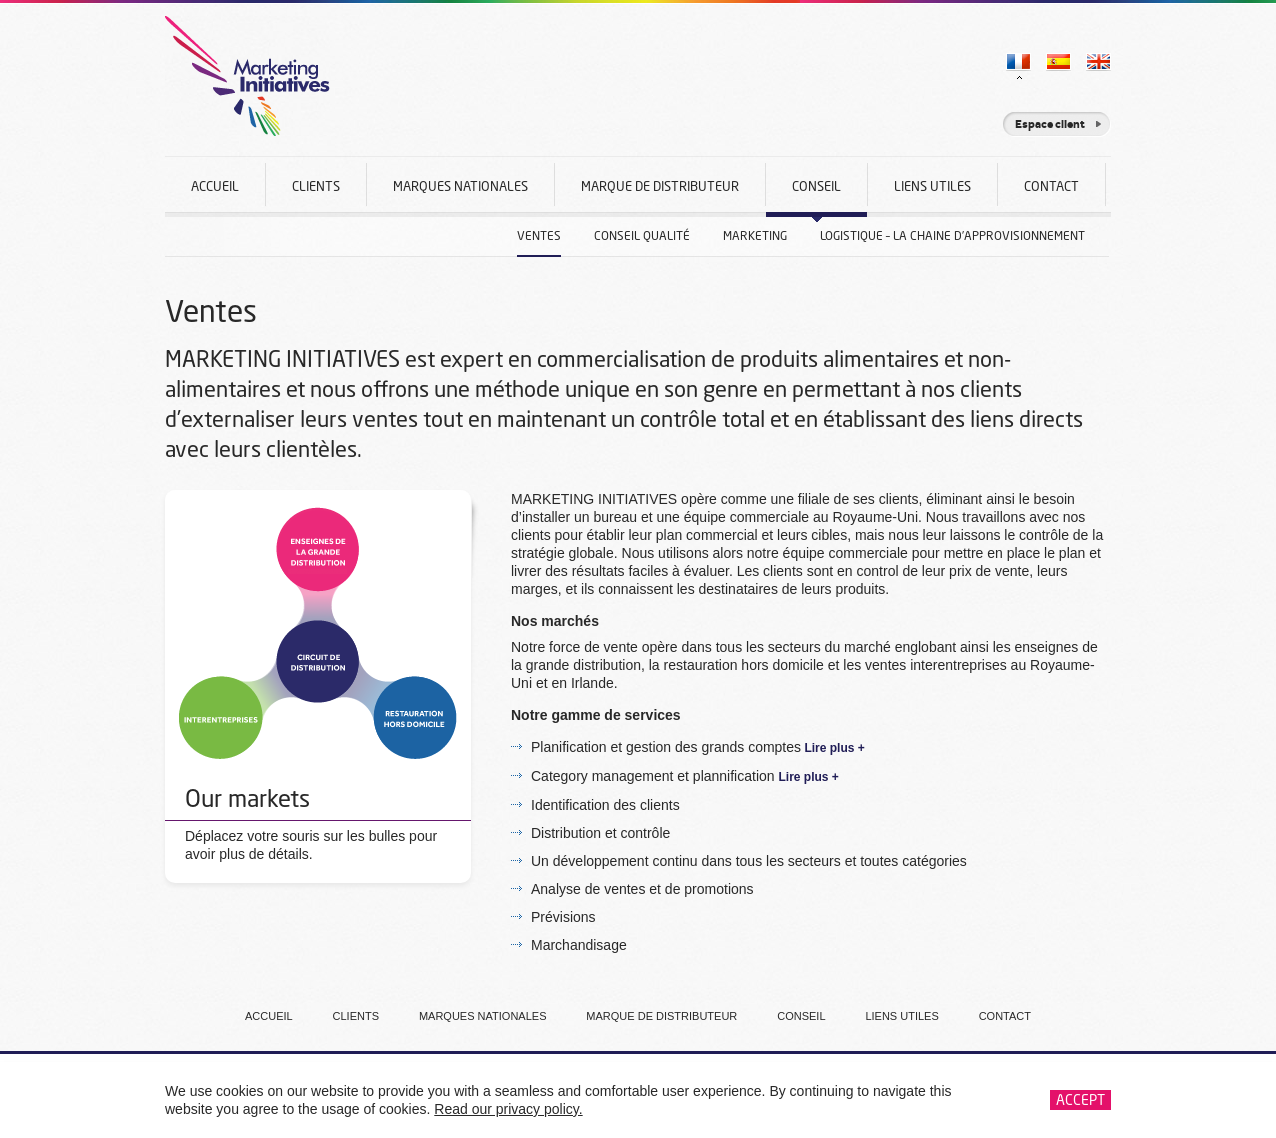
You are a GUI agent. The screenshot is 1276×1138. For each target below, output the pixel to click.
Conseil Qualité (642, 235)
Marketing (755, 235)
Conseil (816, 197)
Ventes (539, 235)
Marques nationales (460, 186)
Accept (1080, 1099)
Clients (316, 186)
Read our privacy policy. (508, 1109)
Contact (1051, 186)
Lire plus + (833, 748)
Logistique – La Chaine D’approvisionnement (952, 235)
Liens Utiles (932, 186)
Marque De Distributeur (660, 186)
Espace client (1050, 124)
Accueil (215, 186)
